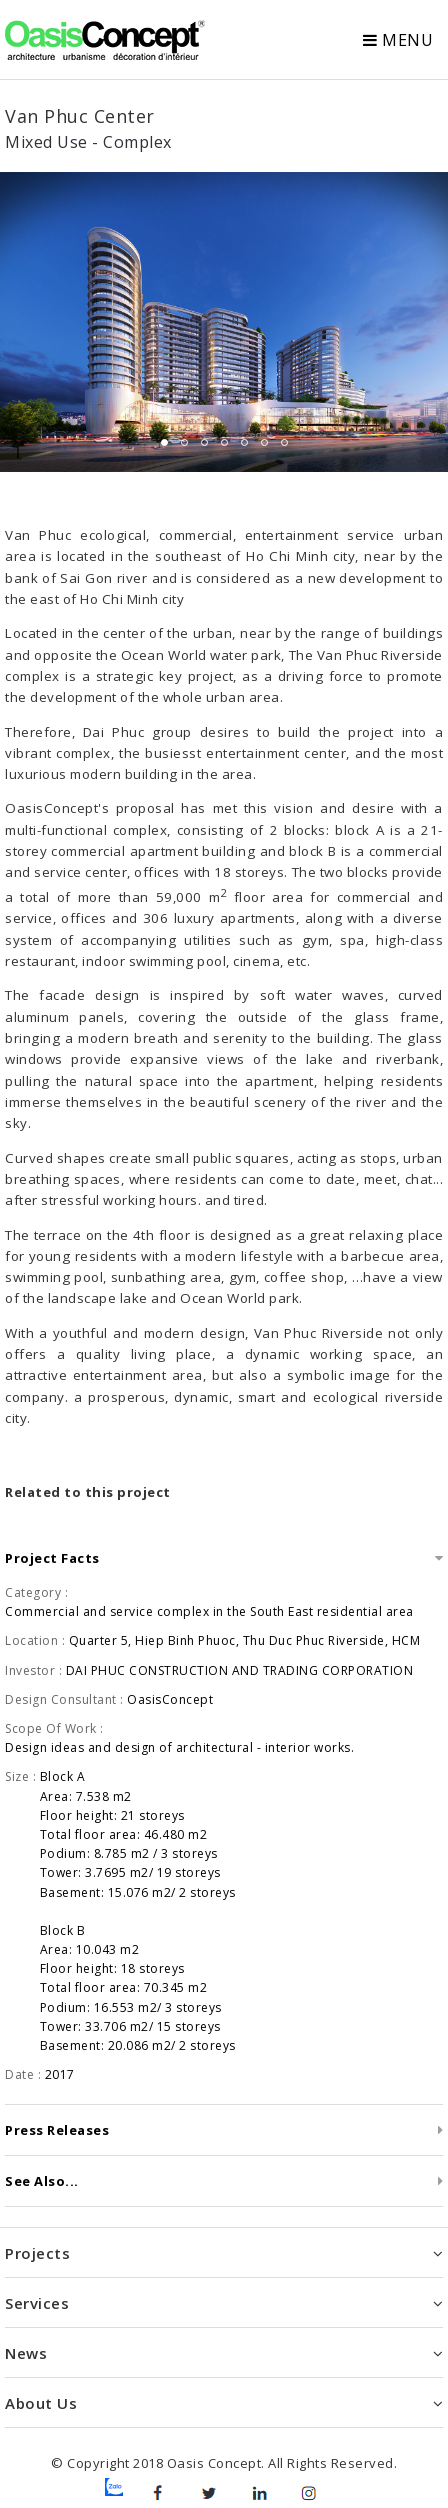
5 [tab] (244, 442)
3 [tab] (204, 442)
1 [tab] (164, 442)
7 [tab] (284, 442)
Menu (398, 40)
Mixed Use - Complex (88, 142)
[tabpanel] (224, 322)
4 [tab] (224, 442)
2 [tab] (184, 442)
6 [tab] (264, 442)
